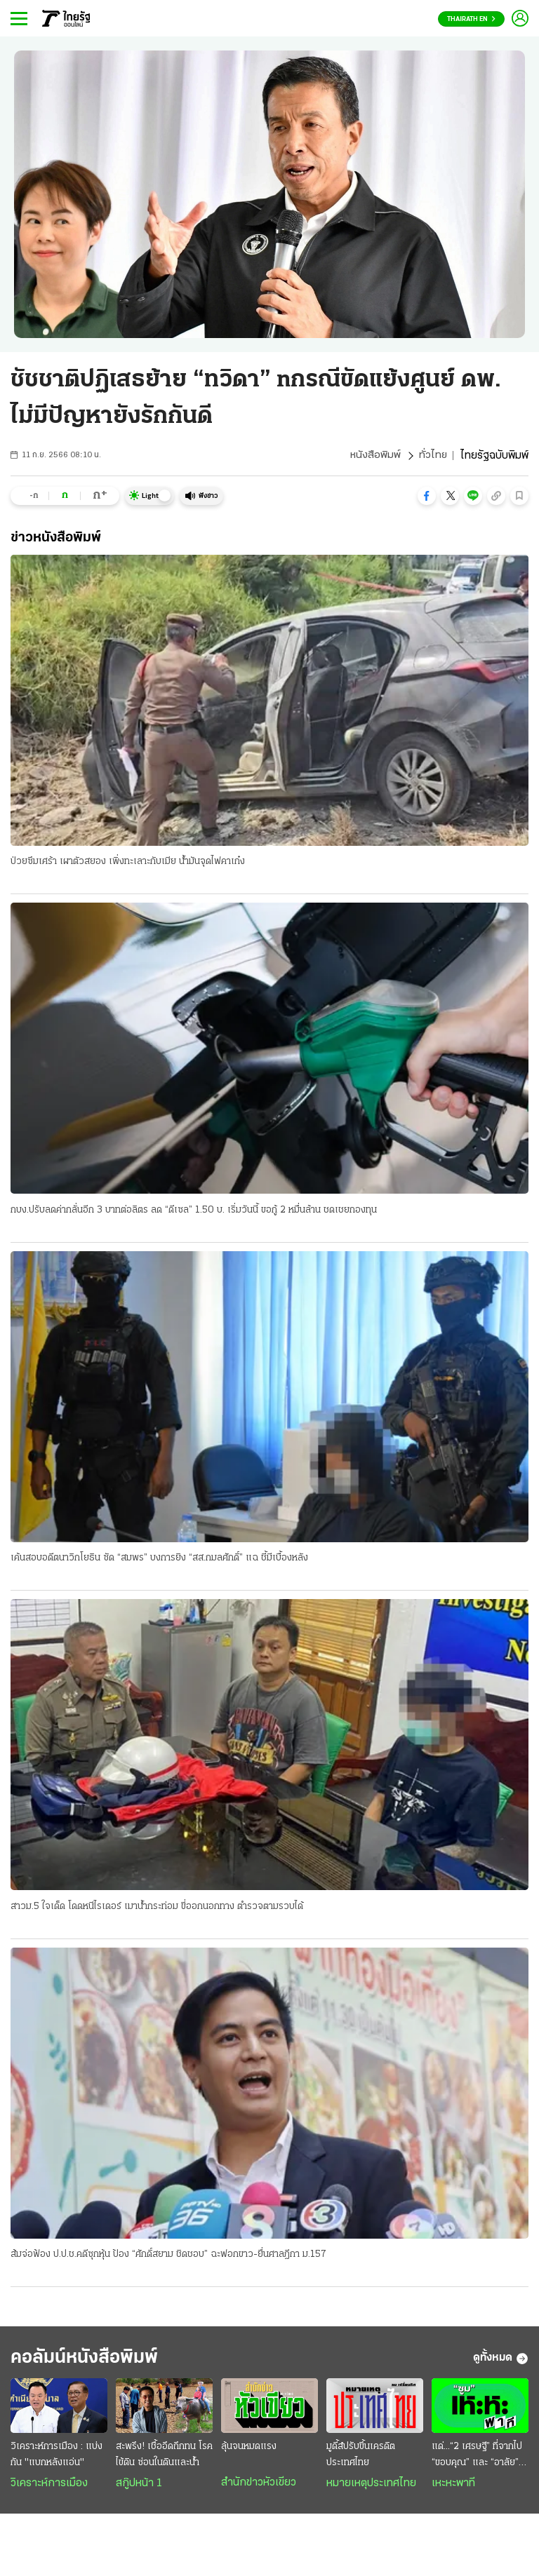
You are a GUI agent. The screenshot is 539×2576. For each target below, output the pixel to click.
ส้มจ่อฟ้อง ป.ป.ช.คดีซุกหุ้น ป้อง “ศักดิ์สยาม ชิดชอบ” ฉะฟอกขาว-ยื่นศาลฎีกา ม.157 (168, 2256)
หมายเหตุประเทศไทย (371, 2488)
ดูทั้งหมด (500, 2362)
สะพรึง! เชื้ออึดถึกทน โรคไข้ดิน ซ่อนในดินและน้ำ (164, 2459)
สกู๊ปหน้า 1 (139, 2488)
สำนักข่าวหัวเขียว (258, 2487)
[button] (427, 496)
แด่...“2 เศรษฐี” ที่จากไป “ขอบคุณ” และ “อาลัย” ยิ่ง (477, 2461)
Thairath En (471, 19)
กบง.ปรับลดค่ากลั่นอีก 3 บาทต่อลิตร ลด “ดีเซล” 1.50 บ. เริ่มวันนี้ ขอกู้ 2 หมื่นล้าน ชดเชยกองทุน (194, 1211)
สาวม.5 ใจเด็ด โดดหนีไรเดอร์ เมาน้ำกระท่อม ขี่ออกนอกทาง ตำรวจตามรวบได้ (157, 1908)
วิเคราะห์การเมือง (49, 2488)
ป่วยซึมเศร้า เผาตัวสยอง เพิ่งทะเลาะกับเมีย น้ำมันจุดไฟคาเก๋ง (128, 862)
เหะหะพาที (453, 2488)
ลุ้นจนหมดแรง (249, 2451)
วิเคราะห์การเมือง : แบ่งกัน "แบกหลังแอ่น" (56, 2459)
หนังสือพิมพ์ (374, 455)
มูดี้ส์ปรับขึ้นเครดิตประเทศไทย (360, 2459)
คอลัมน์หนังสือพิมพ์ (93, 2362)
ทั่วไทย (432, 455)
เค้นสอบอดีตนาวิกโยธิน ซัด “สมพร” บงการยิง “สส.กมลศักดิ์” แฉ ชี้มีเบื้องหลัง (159, 1559)
